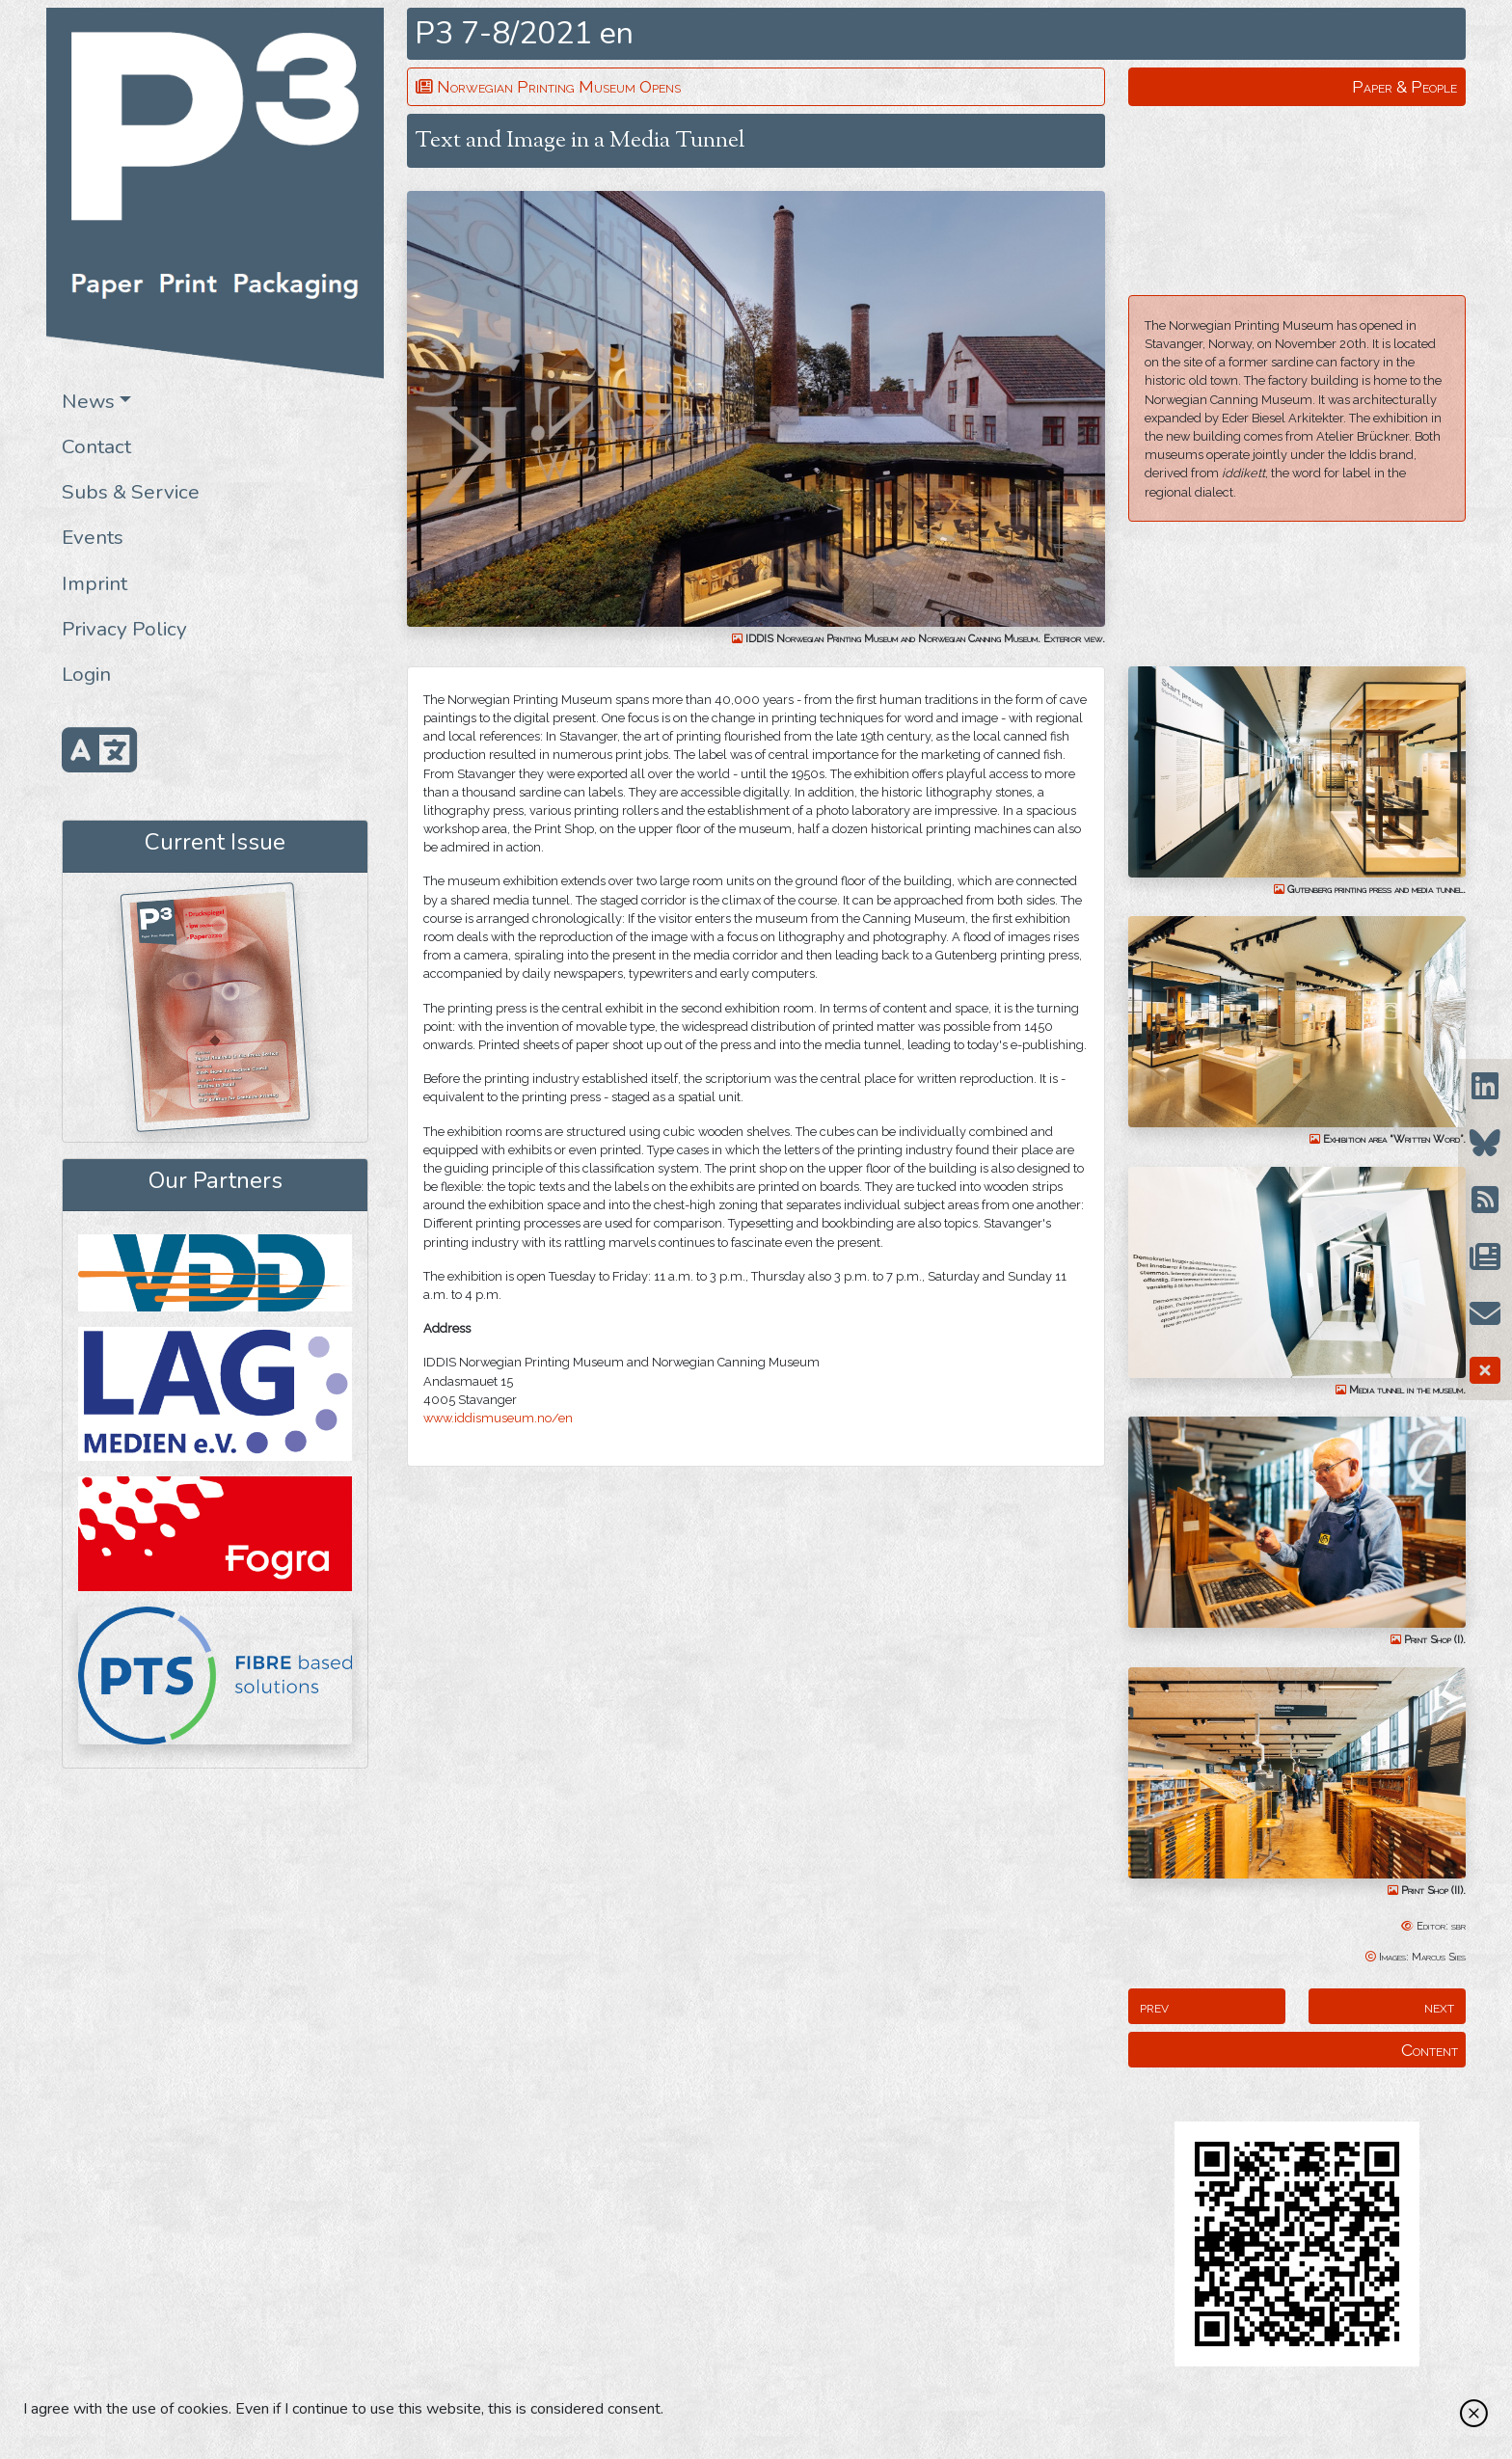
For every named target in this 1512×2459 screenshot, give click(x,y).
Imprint (94, 583)
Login (86, 674)
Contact (96, 446)
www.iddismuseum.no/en (498, 1418)
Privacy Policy (124, 628)
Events (92, 537)
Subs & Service (131, 491)
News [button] (88, 401)
